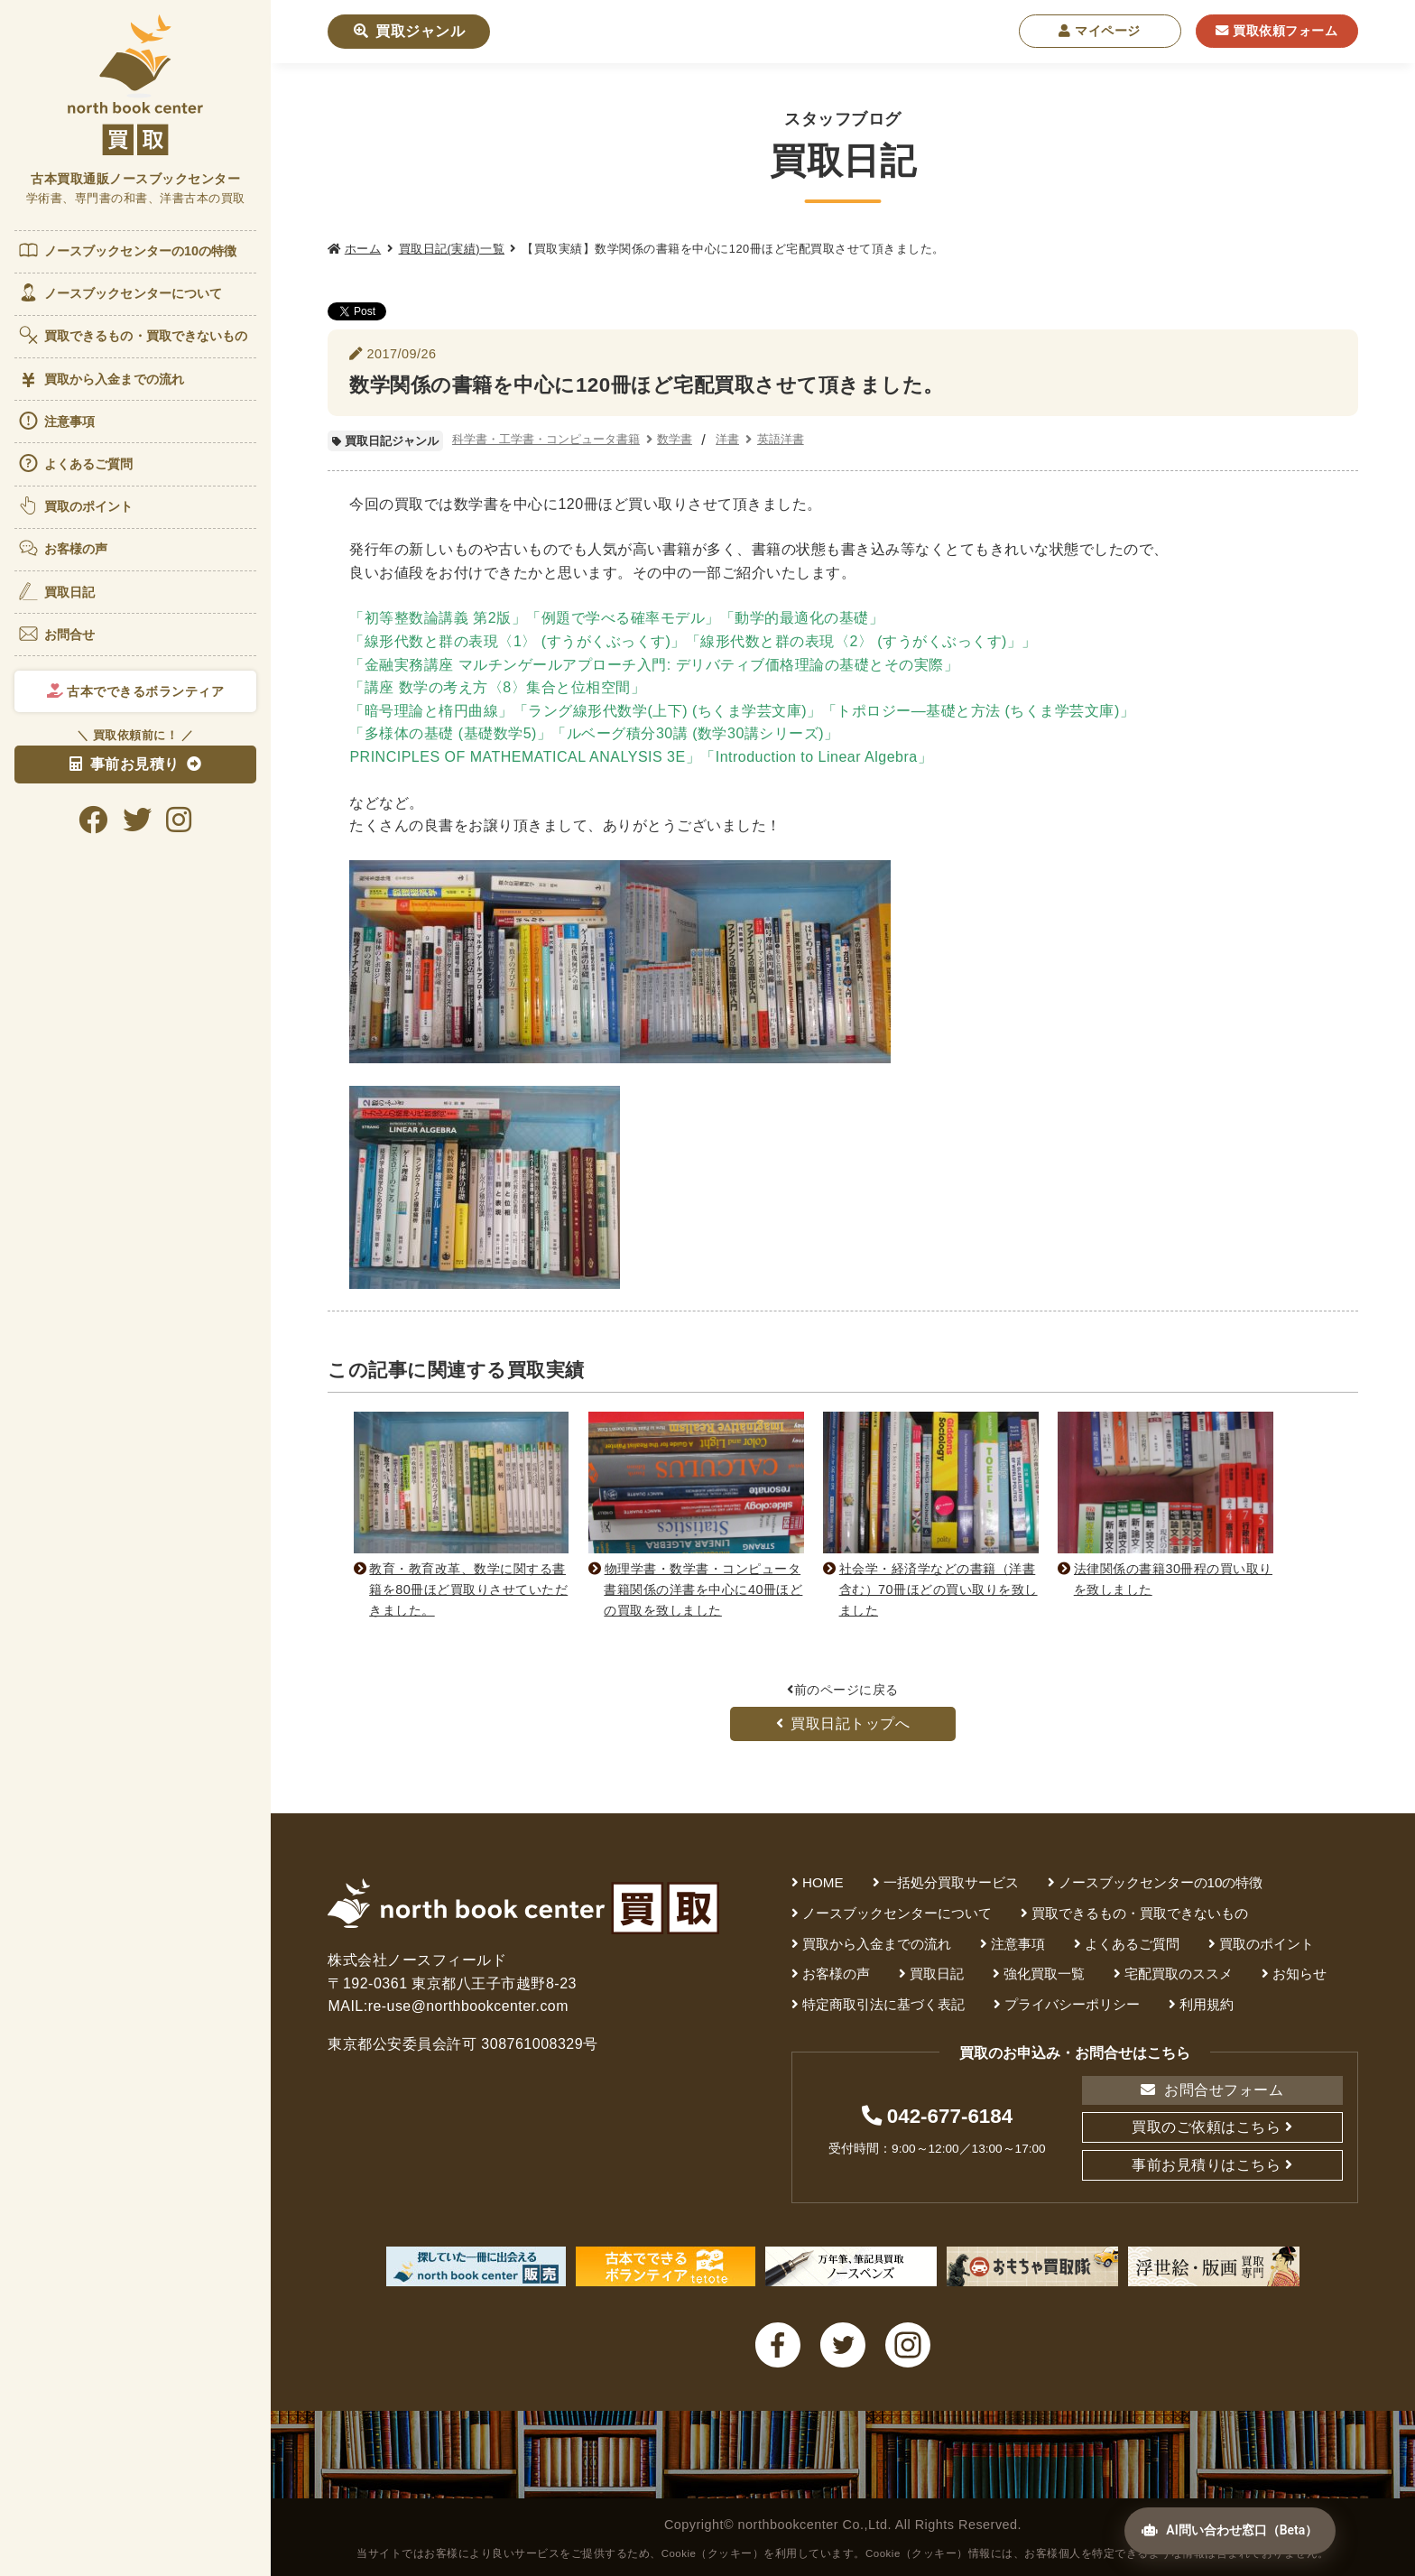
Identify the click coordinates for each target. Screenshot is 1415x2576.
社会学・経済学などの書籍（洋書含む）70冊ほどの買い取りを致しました (934, 1589)
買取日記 (56, 591)
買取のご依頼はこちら (1206, 2127)
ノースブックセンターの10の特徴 (127, 250)
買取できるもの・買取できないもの (132, 335)
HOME (823, 1882)
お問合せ (56, 634)
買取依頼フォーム (1276, 30)
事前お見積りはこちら (1206, 2165)
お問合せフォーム (1212, 2090)
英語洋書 (780, 439)
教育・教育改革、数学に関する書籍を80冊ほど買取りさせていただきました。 (465, 1589)
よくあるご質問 (75, 463)
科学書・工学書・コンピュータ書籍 (546, 439)
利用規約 (1206, 2004)
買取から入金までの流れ (100, 379)
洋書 (727, 439)
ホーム (363, 248)
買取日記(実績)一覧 (452, 248)
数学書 (674, 439)
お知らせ (1299, 1973)
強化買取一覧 (1044, 1973)
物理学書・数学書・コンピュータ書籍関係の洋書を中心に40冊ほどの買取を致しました (700, 1589)
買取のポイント (75, 505)
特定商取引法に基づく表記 (883, 2004)
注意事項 (56, 421)
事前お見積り (124, 764)
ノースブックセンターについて (119, 292)
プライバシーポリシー (1072, 2004)
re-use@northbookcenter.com (469, 2006)
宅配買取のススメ (1178, 1973)
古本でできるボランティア (136, 691)
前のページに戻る (843, 1689)
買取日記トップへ (843, 1723)
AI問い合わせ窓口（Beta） (1227, 2533)
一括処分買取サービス (951, 1882)
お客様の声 (62, 548)
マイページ (1100, 30)
